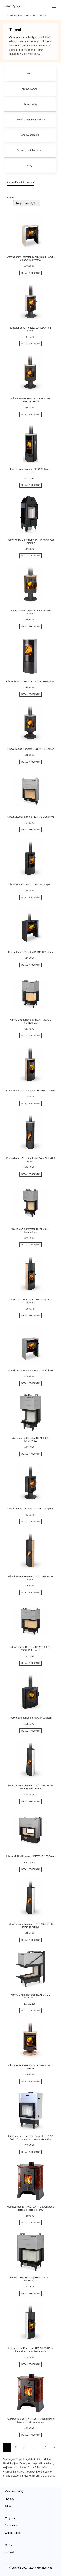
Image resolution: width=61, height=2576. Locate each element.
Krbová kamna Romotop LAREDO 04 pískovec (30, 1090)
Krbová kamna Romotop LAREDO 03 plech (30, 884)
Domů (9, 16)
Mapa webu (11, 2525)
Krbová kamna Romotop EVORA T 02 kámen (30, 749)
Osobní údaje (12, 2532)
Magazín (10, 2518)
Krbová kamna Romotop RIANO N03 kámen (30, 1370)
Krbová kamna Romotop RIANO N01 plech (30, 952)
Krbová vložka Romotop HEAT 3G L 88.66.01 (30, 816)
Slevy (8, 2506)
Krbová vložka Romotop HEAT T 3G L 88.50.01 (30, 1856)
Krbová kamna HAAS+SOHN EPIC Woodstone (30, 681)
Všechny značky (14, 2491)
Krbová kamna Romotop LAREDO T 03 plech (30, 1508)
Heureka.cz (18, 16)
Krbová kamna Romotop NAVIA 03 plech (30, 1718)
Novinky (9, 2498)
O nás (8, 2545)
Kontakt (9, 2552)
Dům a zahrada (31, 16)
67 (44, 2447)
